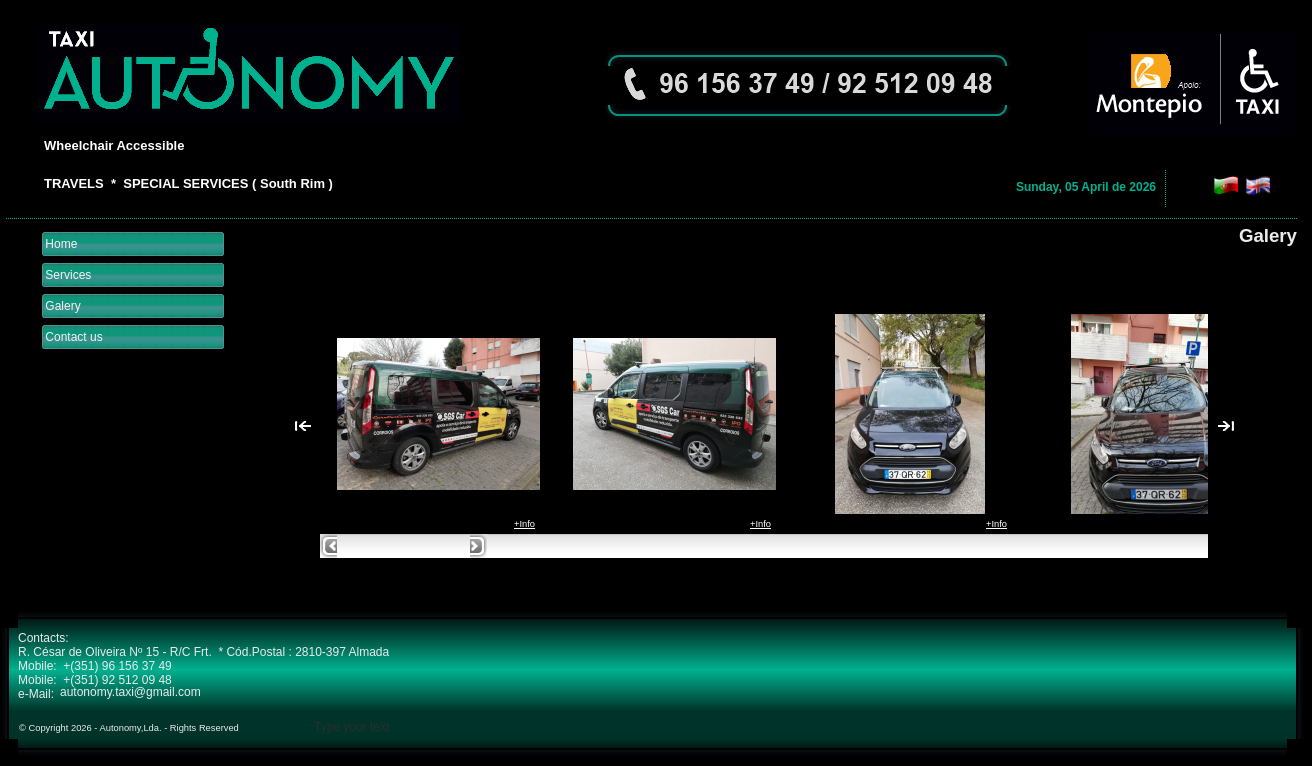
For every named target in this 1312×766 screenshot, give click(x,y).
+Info (524, 524)
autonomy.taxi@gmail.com (130, 692)
